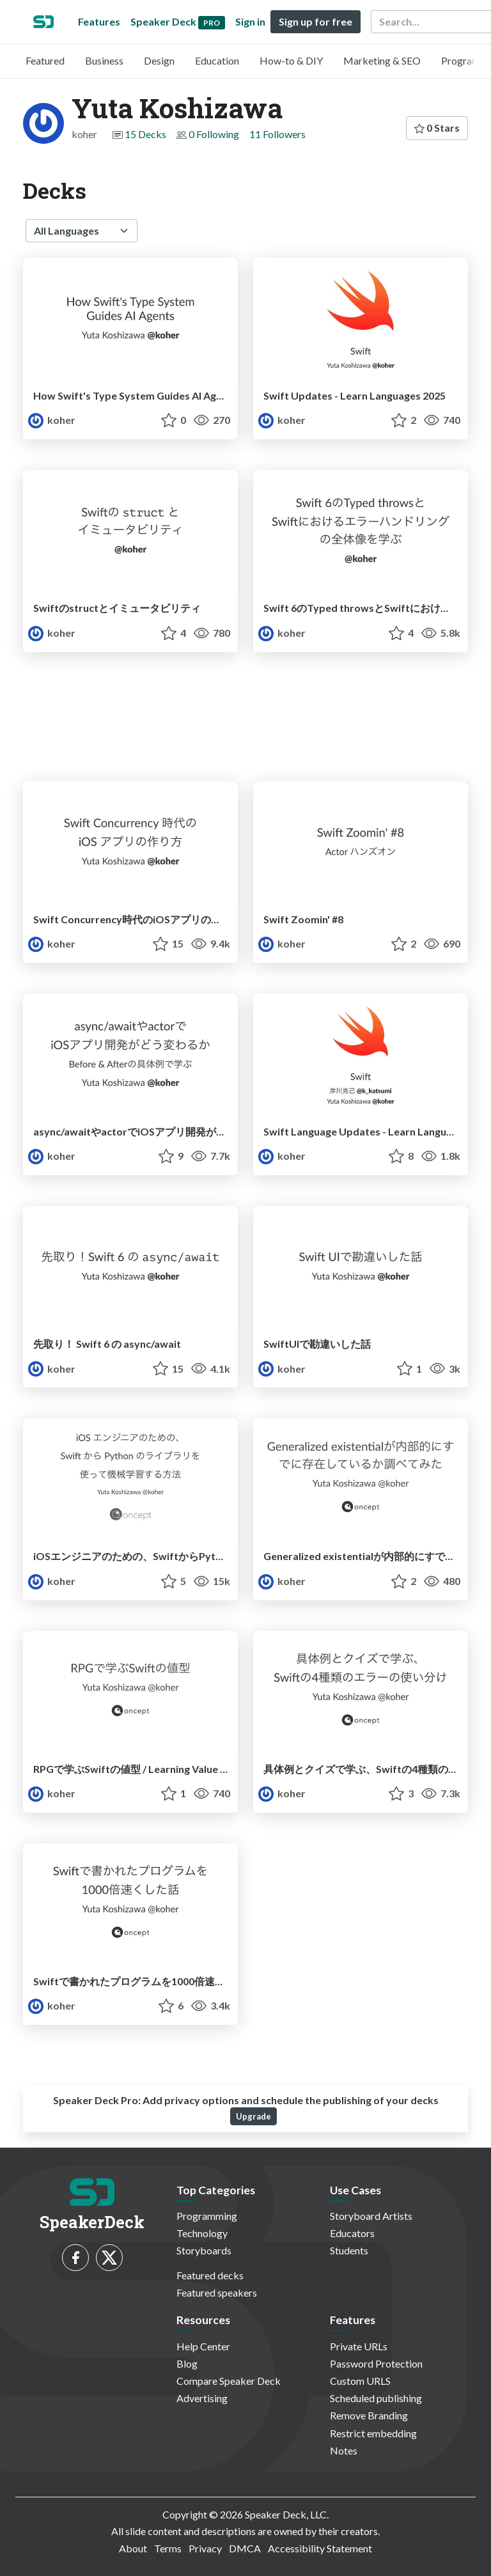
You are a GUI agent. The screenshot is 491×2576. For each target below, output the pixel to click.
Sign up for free (315, 21)
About (133, 2548)
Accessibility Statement (320, 2548)
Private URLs (358, 2346)
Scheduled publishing (376, 2398)
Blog (187, 2363)
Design (159, 60)
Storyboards (203, 2250)
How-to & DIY (291, 60)
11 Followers (277, 134)
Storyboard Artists (371, 2216)
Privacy (205, 2548)
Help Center (203, 2346)
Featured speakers (216, 2292)
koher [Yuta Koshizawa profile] (51, 420)
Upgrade (253, 2116)
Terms (168, 2548)
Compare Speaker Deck (228, 2381)
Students (349, 2250)
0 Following (214, 134)
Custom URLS (360, 2381)
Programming (206, 2216)
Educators (352, 2233)
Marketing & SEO (382, 60)
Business (104, 60)
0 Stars (437, 127)
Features (99, 21)
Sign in (250, 21)
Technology (202, 2233)
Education (217, 60)
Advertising (202, 2398)
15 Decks (145, 134)
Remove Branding (369, 2415)
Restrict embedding (373, 2433)
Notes (343, 2450)
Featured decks (210, 2275)
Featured (45, 60)
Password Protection (376, 2363)
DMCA (245, 2548)
